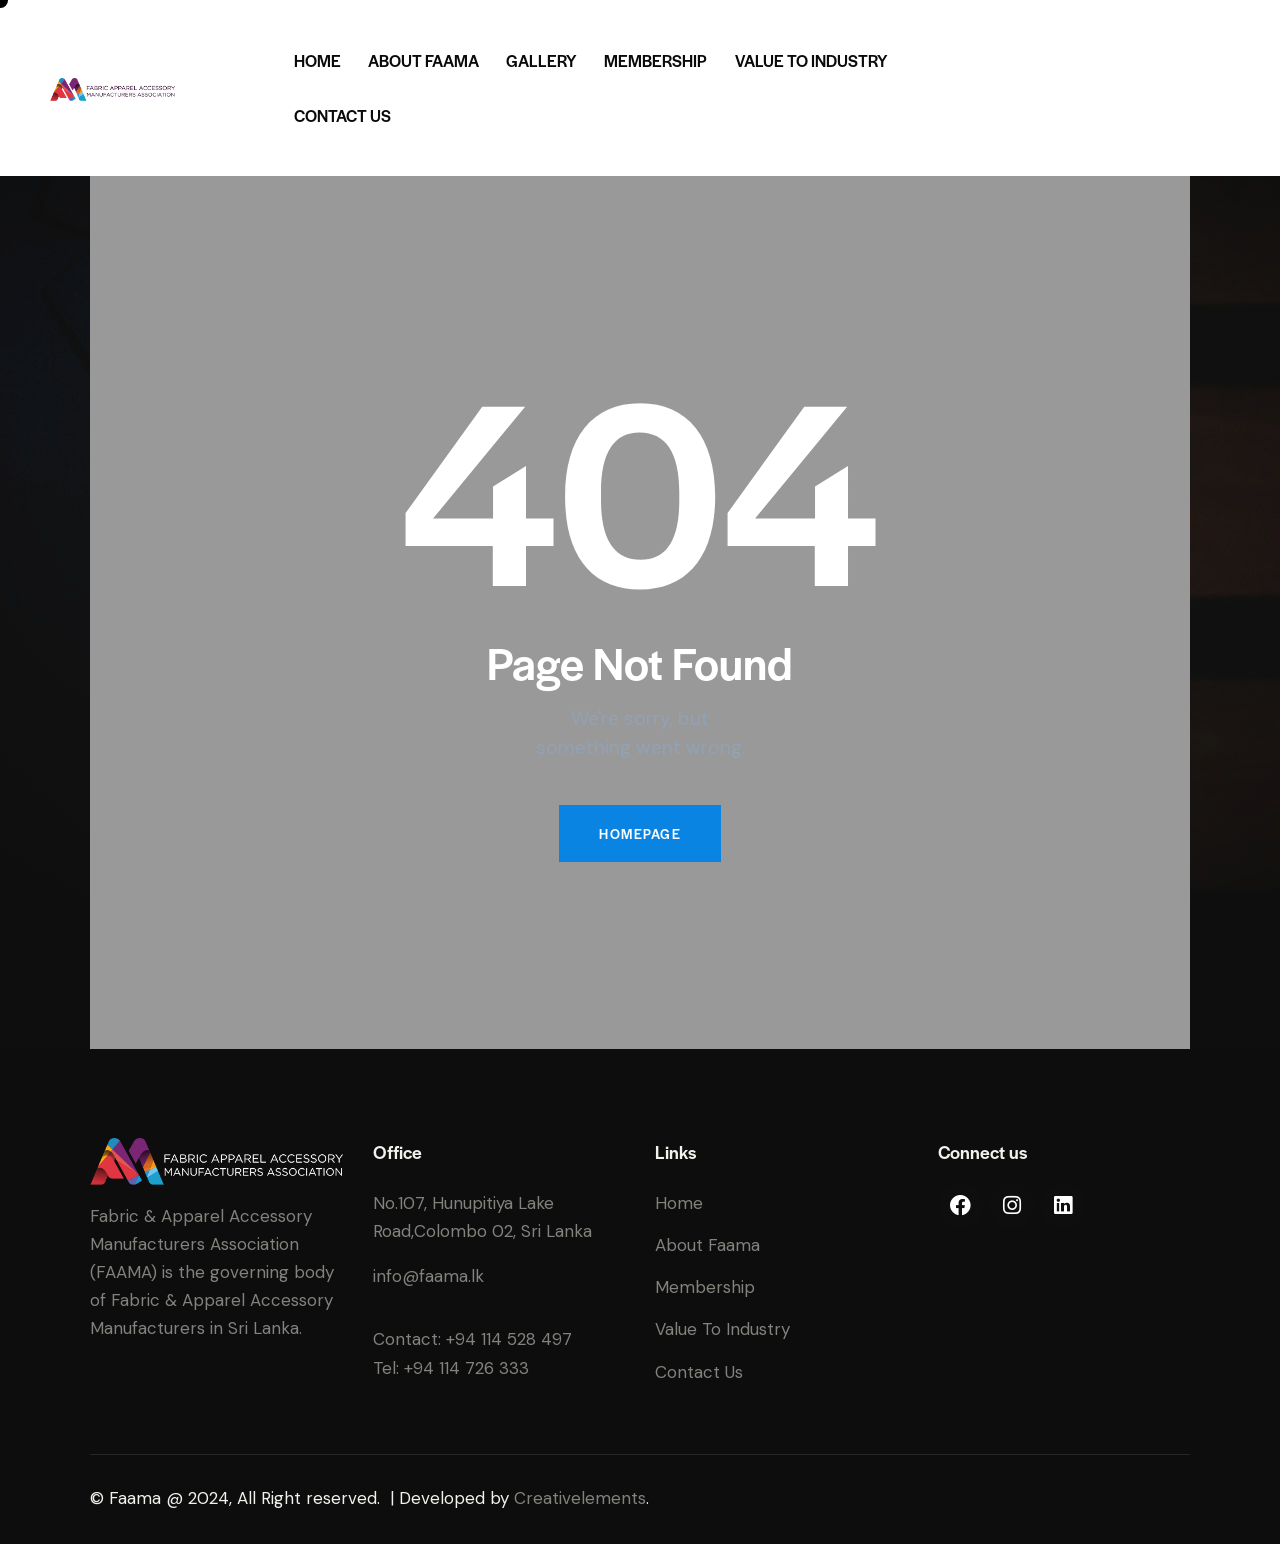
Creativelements (580, 1498)
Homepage (640, 833)
